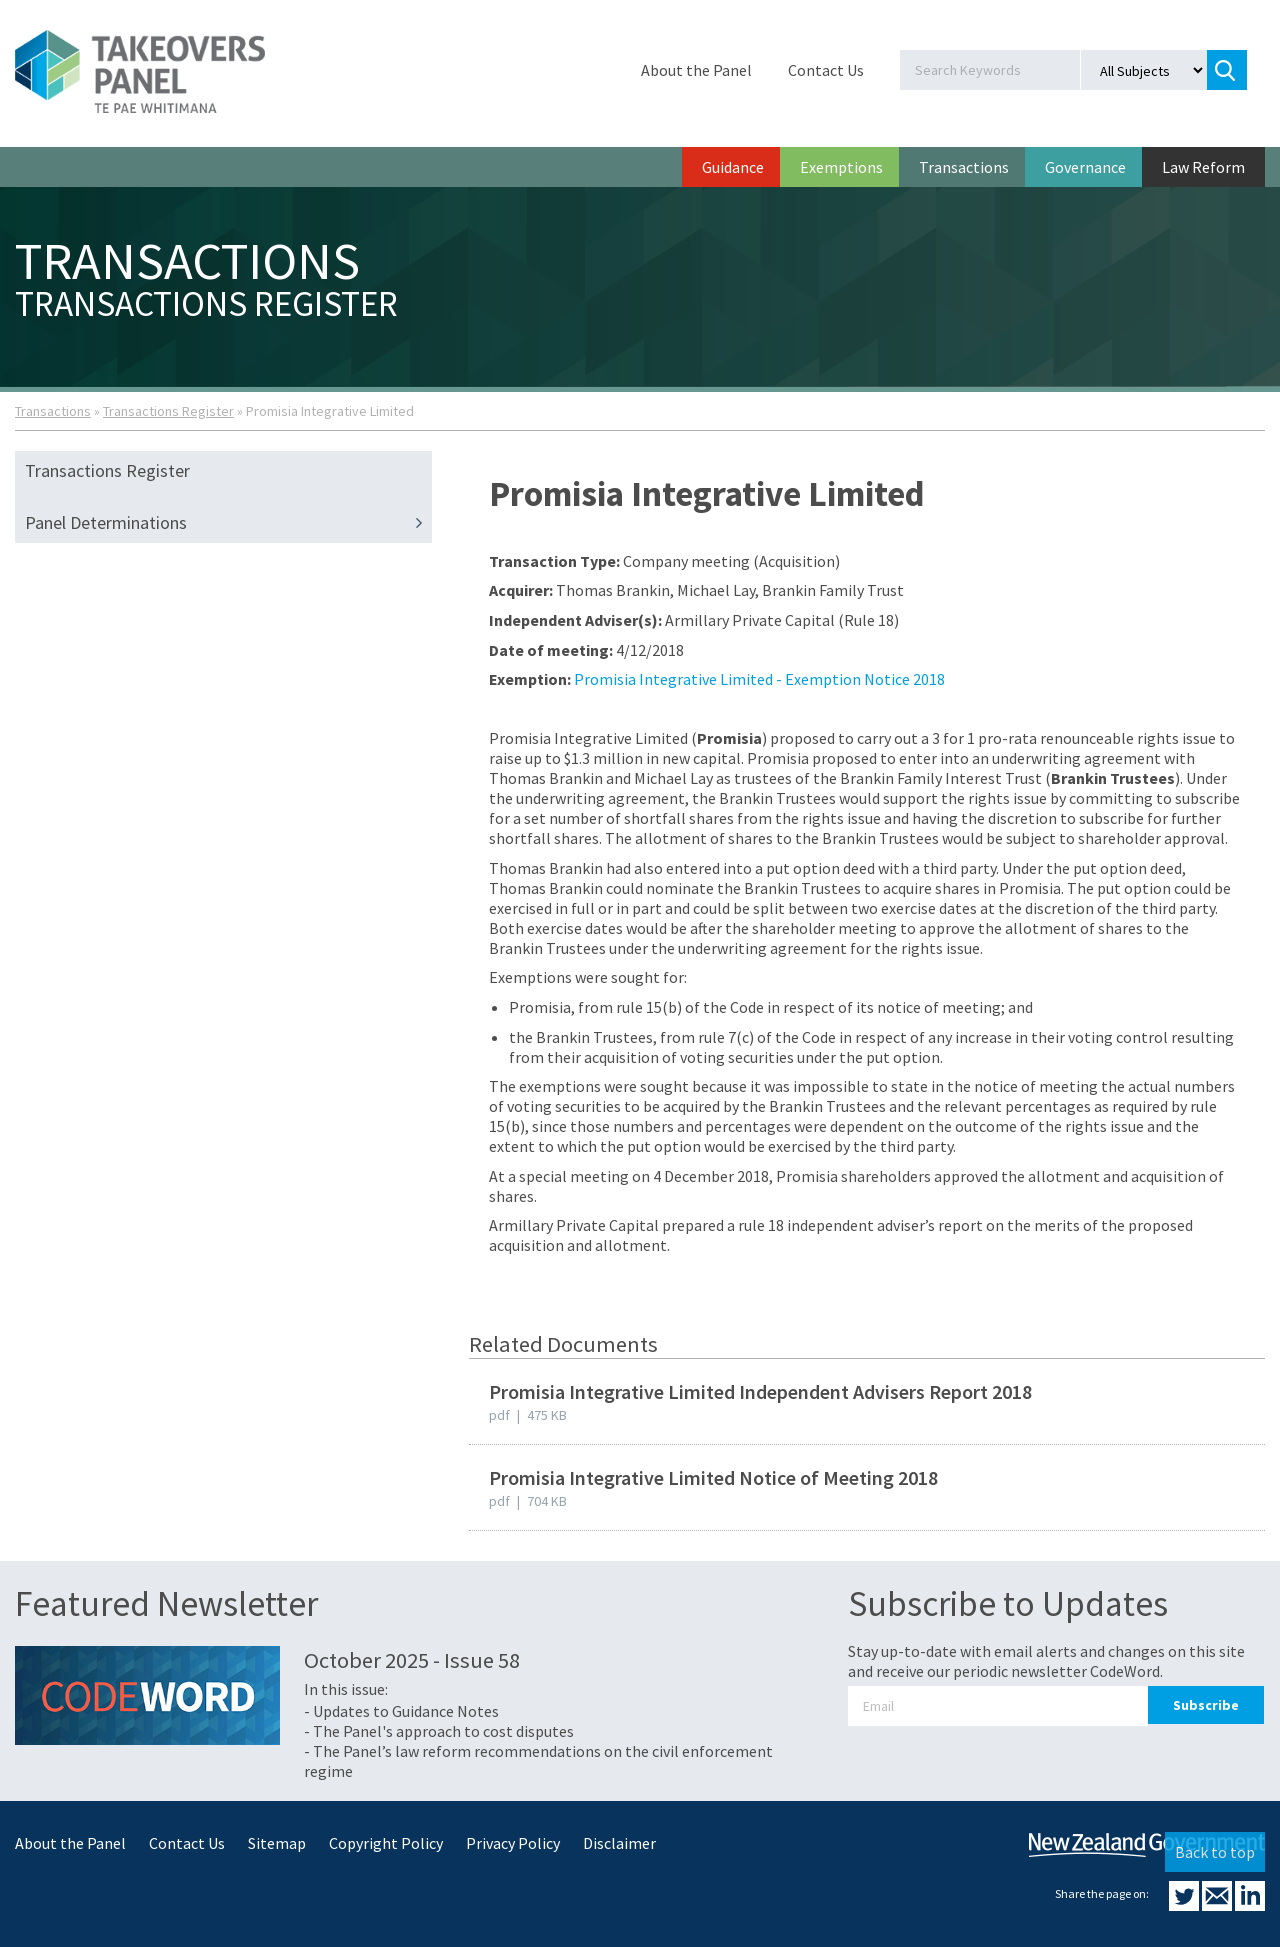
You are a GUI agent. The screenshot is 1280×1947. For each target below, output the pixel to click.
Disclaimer (619, 1843)
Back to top (1215, 1852)
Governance (1085, 167)
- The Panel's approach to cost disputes (439, 1731)
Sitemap (277, 1843)
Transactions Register (168, 411)
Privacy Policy (513, 1843)
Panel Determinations (228, 523)
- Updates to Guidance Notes (401, 1711)
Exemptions (841, 167)
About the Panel (696, 70)
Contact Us (826, 70)
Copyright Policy (386, 1843)
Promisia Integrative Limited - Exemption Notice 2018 (759, 679)
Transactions (964, 167)
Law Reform (1203, 167)
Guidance (733, 167)
